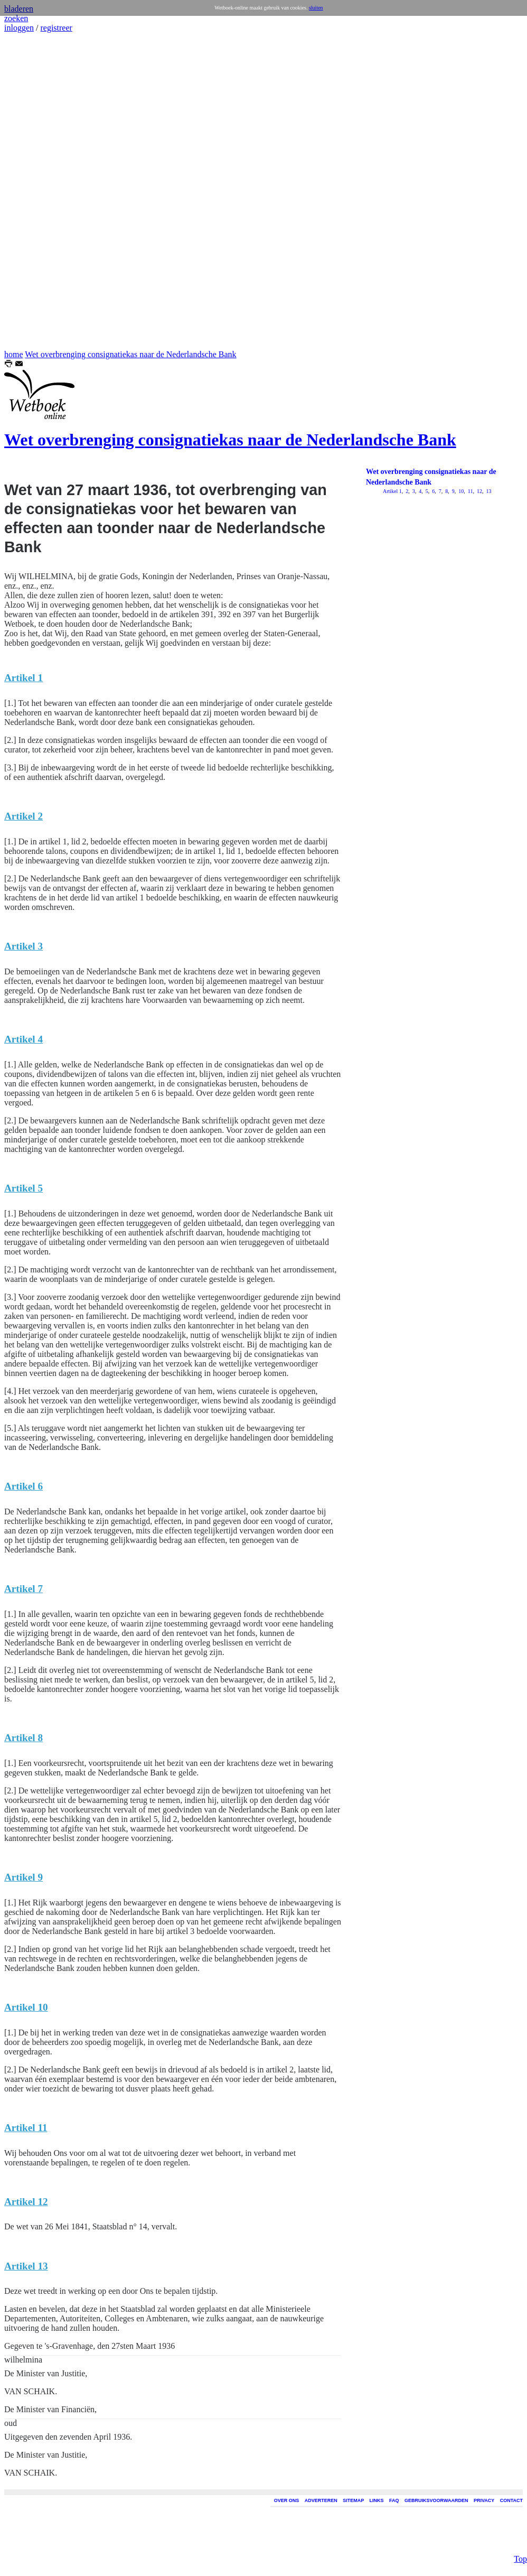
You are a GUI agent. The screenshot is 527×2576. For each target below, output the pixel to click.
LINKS (377, 2500)
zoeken (16, 18)
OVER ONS (286, 2500)
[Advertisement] (36, 191)
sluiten (316, 8)
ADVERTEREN (321, 2500)
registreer (56, 27)
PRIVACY (484, 2500)
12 (478, 491)
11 (469, 491)
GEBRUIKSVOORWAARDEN (436, 2500)
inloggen (19, 27)
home (13, 354)
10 (460, 491)
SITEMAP (353, 2500)
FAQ (394, 2500)
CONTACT (511, 2500)
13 (488, 491)
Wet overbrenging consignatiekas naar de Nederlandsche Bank (130, 354)
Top (520, 2395)
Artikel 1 (392, 491)
